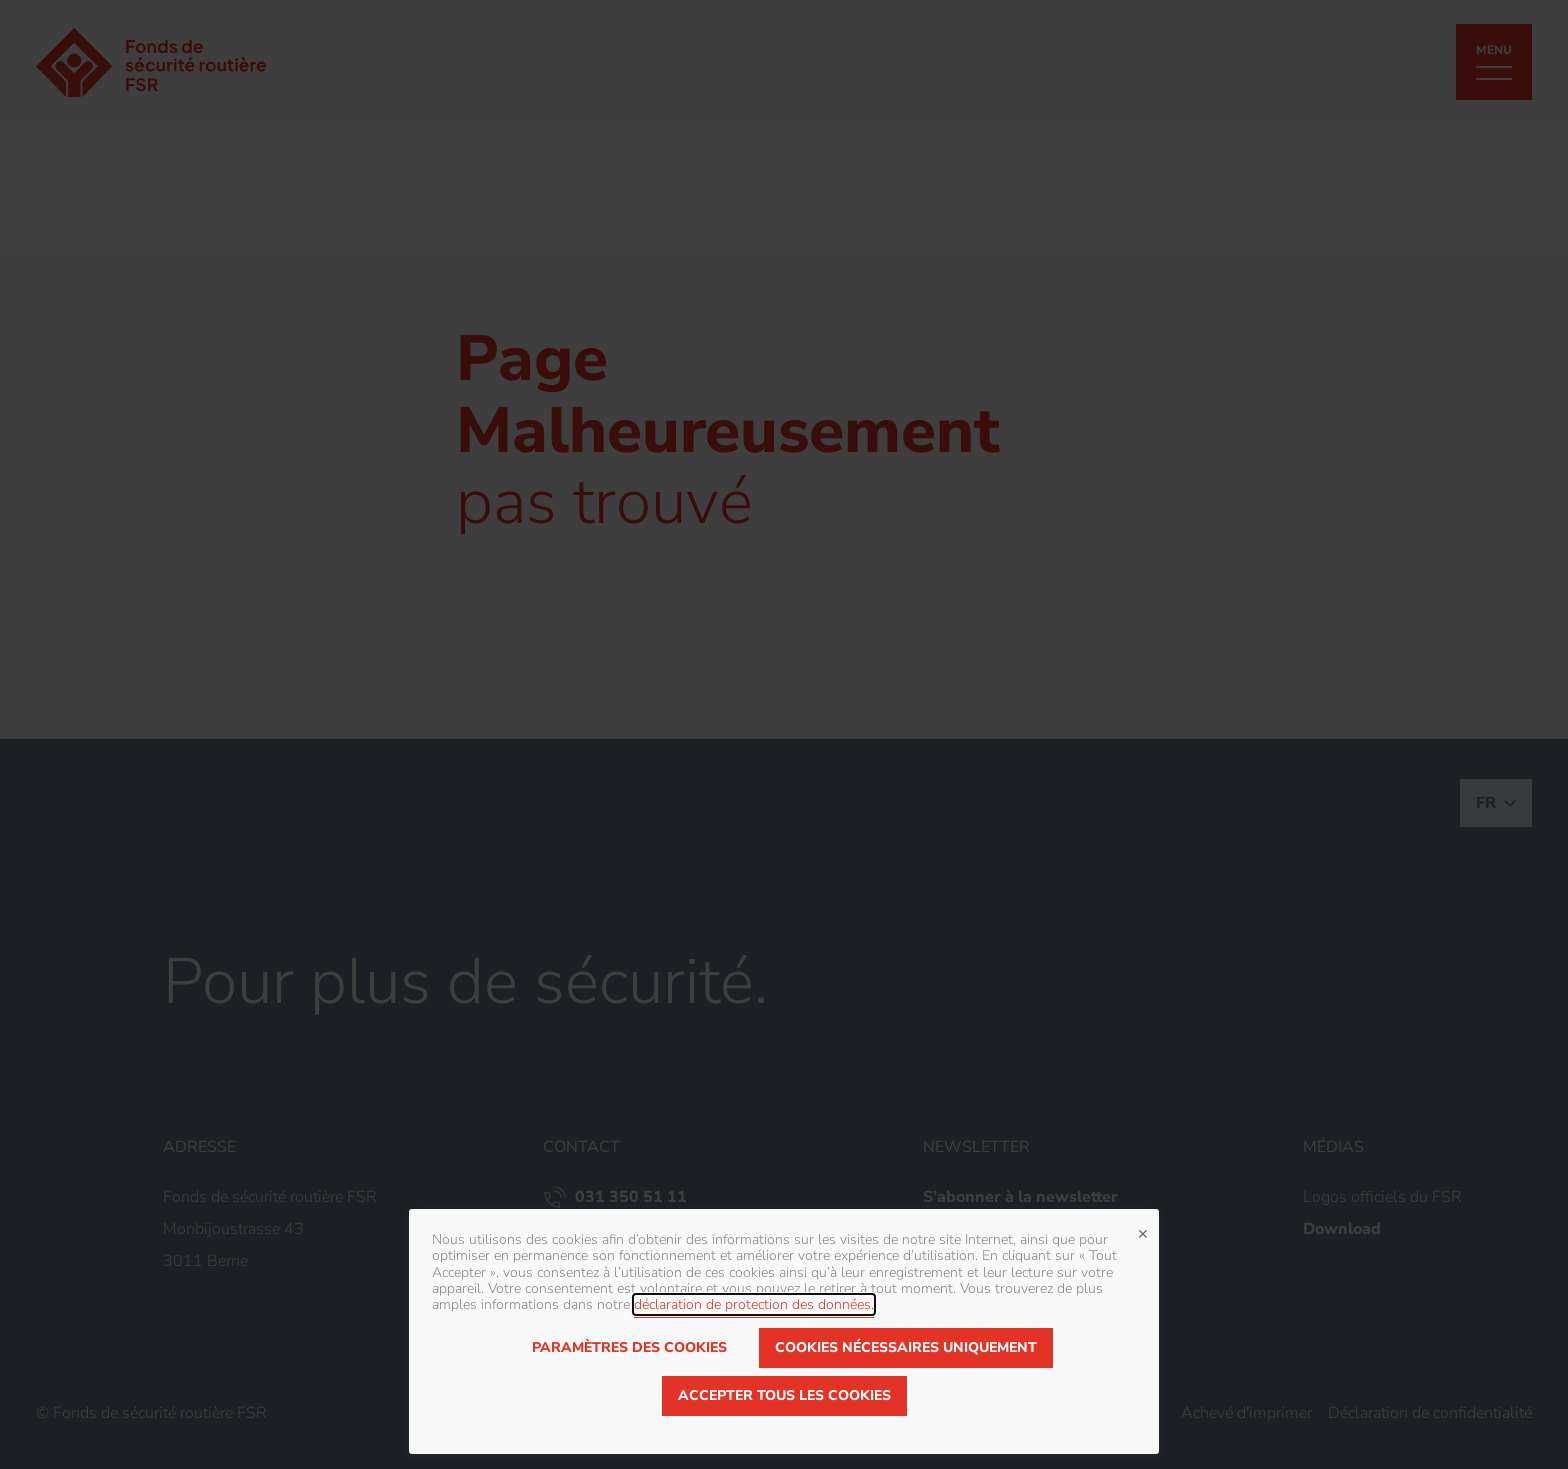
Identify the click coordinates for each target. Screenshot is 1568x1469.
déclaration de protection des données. (754, 1304)
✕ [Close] (1143, 1232)
